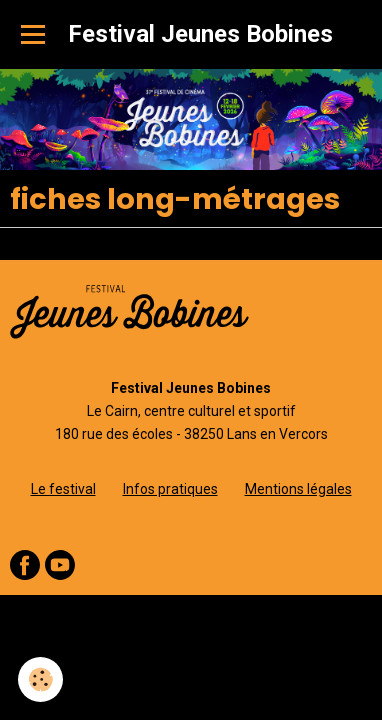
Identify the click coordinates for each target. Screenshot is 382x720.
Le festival (63, 489)
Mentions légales (298, 489)
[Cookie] (40, 679)
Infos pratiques (170, 489)
